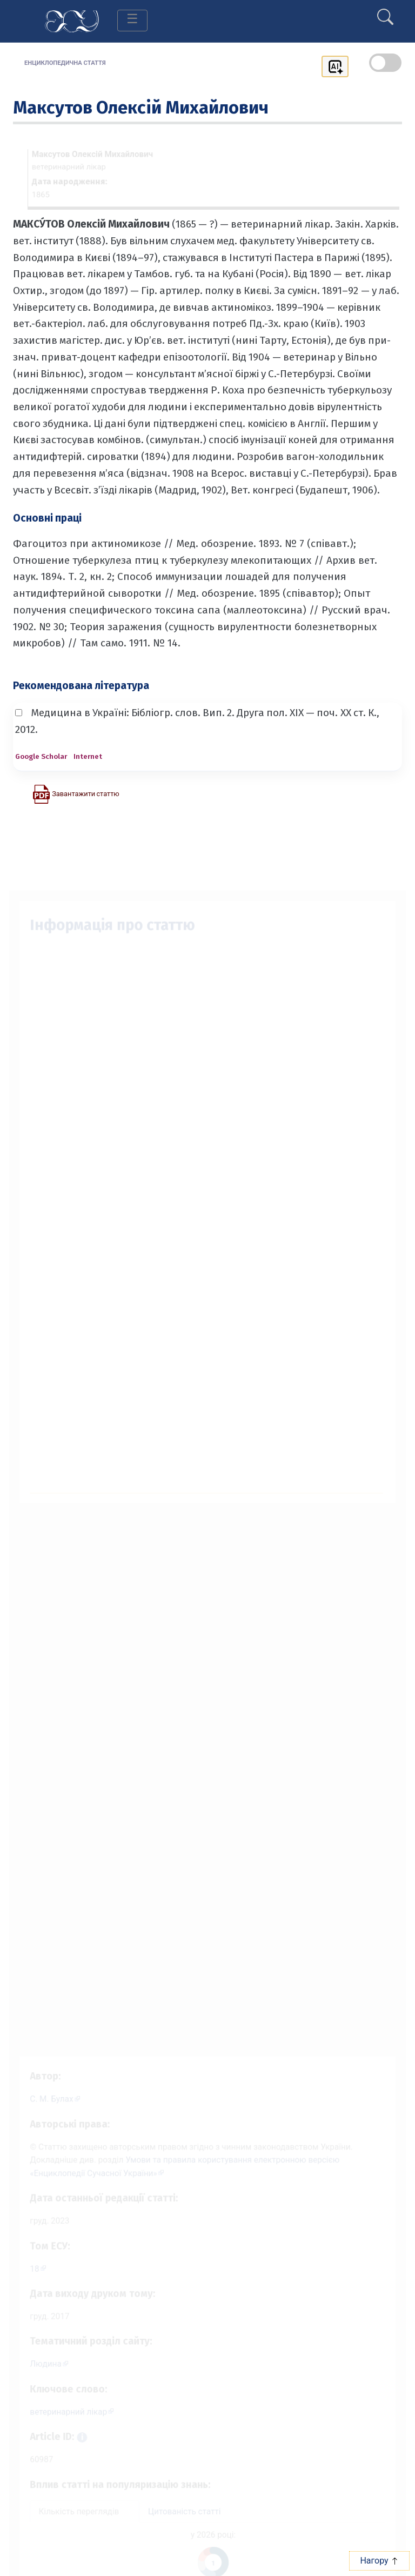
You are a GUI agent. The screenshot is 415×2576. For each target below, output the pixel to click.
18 (26, 2265)
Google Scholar (41, 756)
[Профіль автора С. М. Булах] (48, 2087)
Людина (38, 2365)
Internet (87, 756)
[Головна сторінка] (72, 20)
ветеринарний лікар (62, 2415)
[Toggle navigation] (132, 20)
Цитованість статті (183, 2520)
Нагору (379, 2560)
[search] (385, 12)
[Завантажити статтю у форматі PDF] (75, 793)
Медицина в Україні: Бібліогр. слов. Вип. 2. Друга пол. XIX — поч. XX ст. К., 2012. (197, 721)
